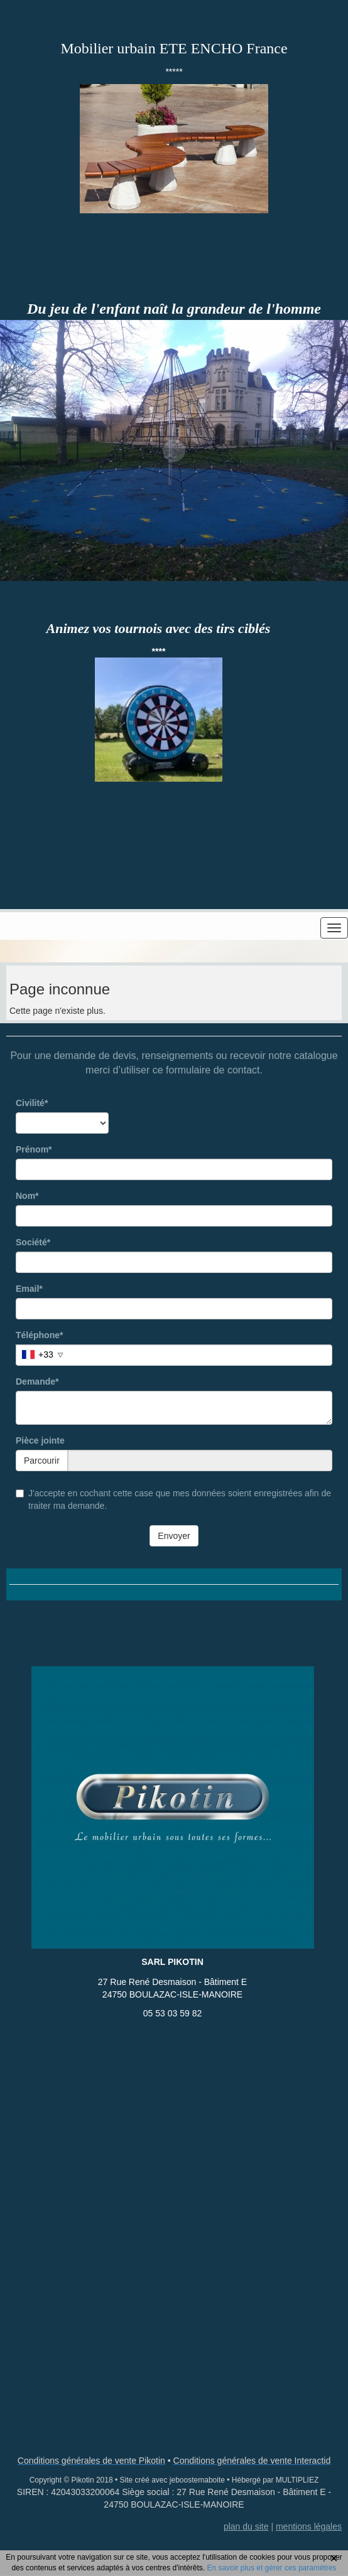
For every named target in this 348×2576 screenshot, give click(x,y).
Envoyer (174, 1536)
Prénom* (34, 1149)
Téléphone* (39, 1335)
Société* (33, 1242)
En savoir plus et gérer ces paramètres (272, 2567)
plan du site (246, 2526)
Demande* (37, 1381)
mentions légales (309, 2526)
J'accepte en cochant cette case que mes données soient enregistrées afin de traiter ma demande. (173, 1499)
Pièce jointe (40, 1440)
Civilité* (32, 1103)
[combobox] (41, 1354)
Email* (29, 1289)
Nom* (27, 1196)
